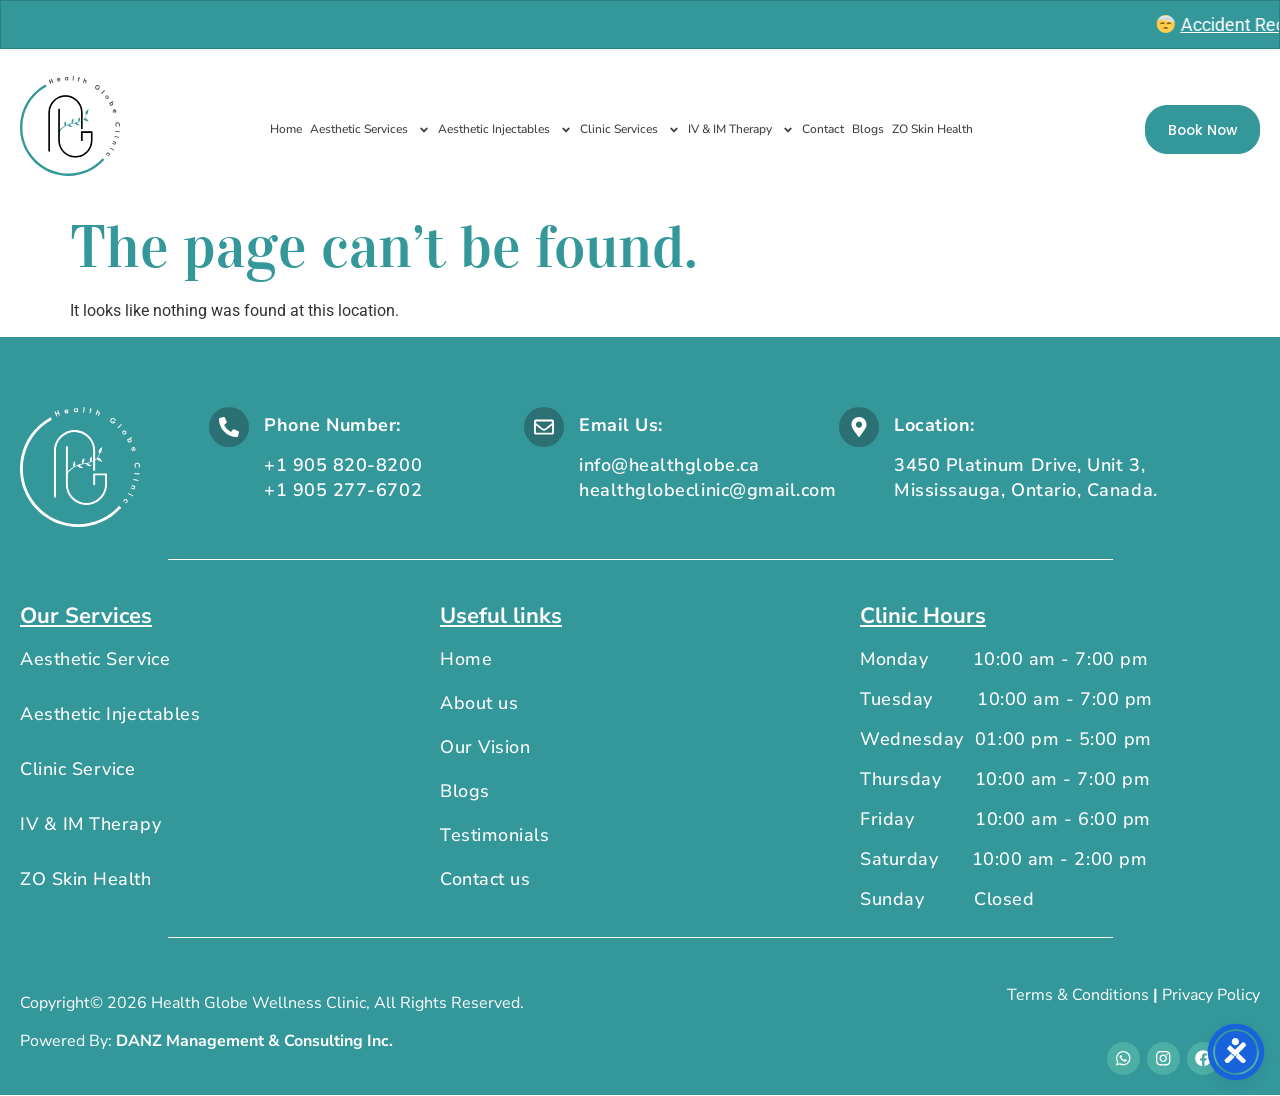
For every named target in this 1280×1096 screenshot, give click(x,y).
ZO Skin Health (932, 129)
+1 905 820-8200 (343, 465)
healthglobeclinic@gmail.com (708, 490)
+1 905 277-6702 (343, 490)
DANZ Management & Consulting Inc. (254, 1042)
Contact (823, 129)
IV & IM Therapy (741, 130)
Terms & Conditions (1078, 995)
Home (286, 129)
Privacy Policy (1211, 995)
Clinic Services (630, 130)
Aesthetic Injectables (505, 130)
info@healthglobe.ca (669, 465)
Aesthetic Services (370, 130)
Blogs (868, 129)
